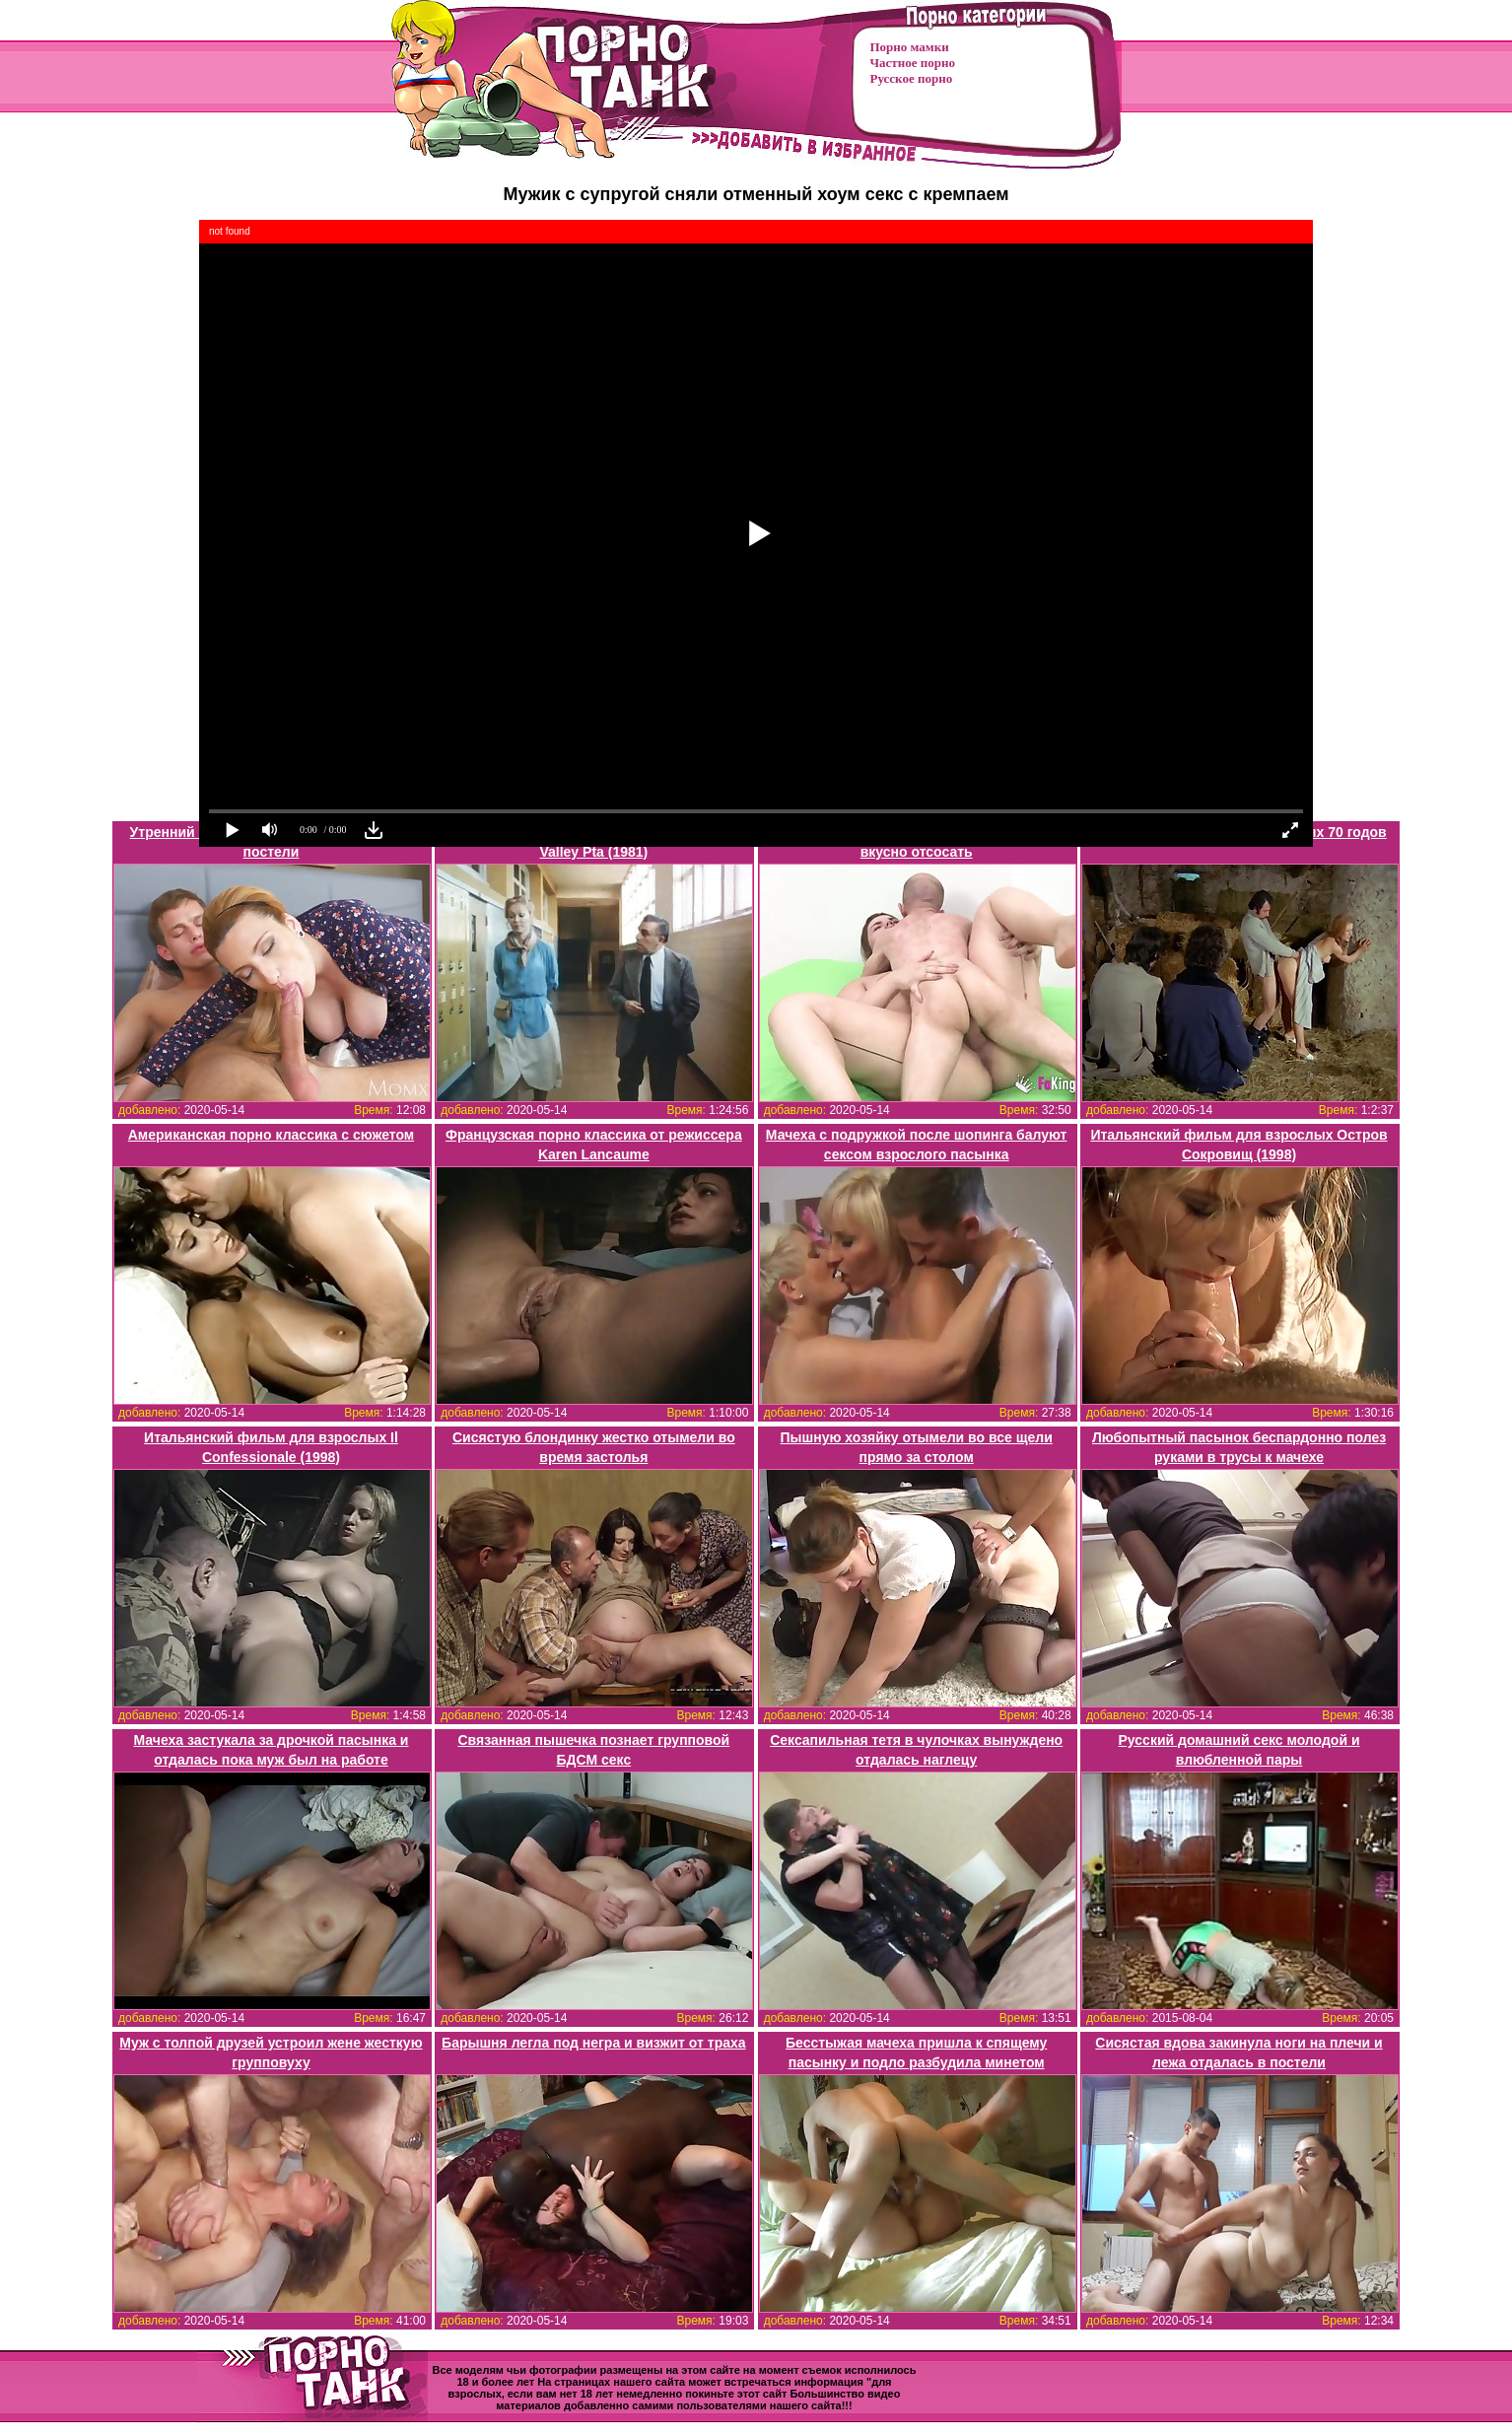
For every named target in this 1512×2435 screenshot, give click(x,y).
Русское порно (911, 78)
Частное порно (912, 62)
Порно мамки (909, 46)
